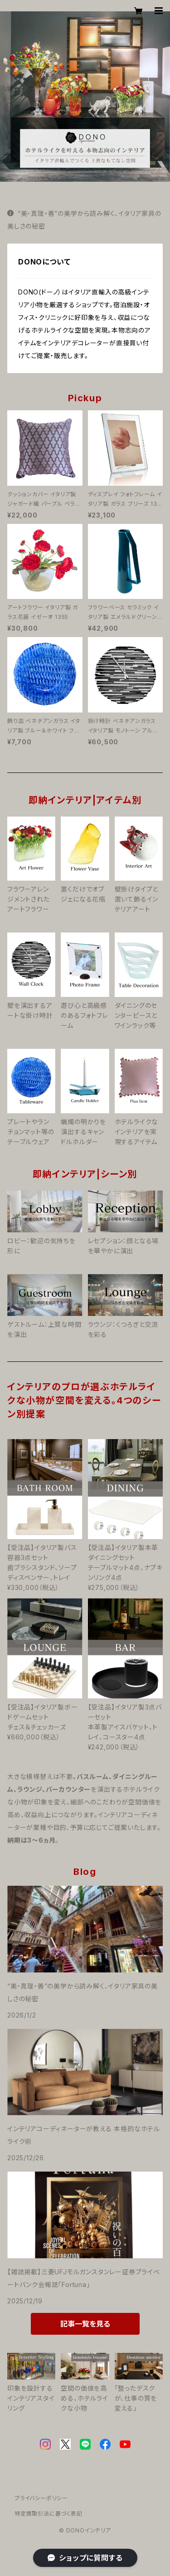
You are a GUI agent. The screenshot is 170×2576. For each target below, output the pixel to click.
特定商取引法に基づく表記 (49, 2513)
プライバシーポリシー (41, 2498)
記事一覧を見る (85, 2323)
